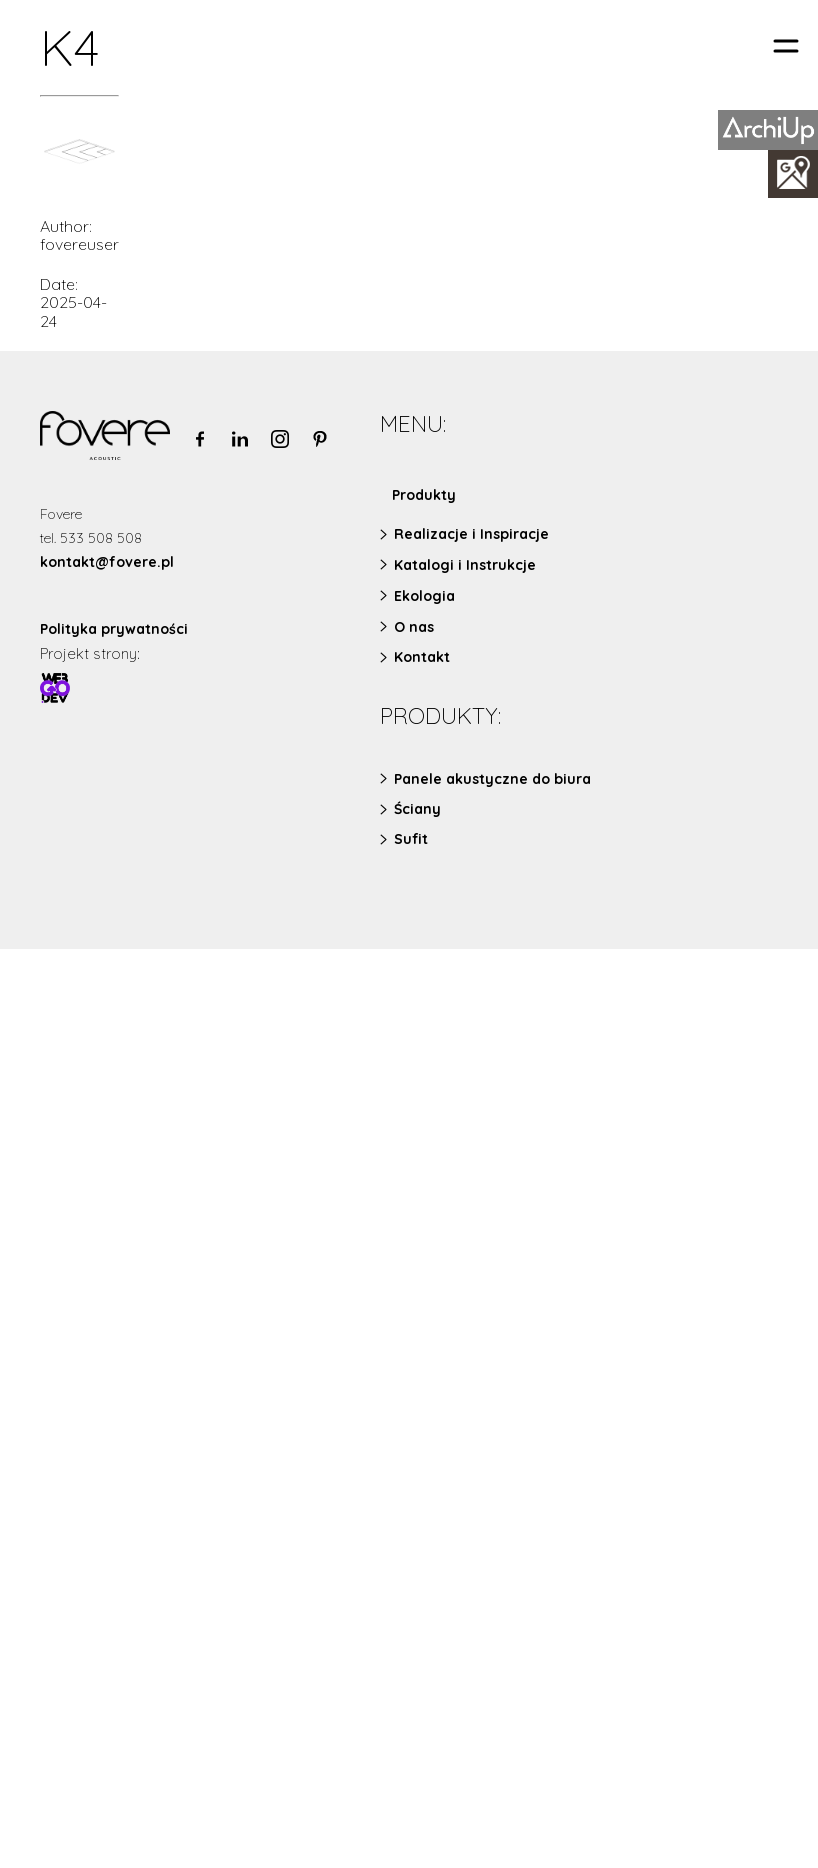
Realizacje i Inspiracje (471, 534)
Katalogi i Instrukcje (465, 565)
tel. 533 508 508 (91, 538)
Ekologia (424, 596)
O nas (414, 627)
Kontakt (422, 657)
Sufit (411, 839)
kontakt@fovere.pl (107, 562)
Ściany (417, 809)
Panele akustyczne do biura (492, 779)
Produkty (424, 495)
